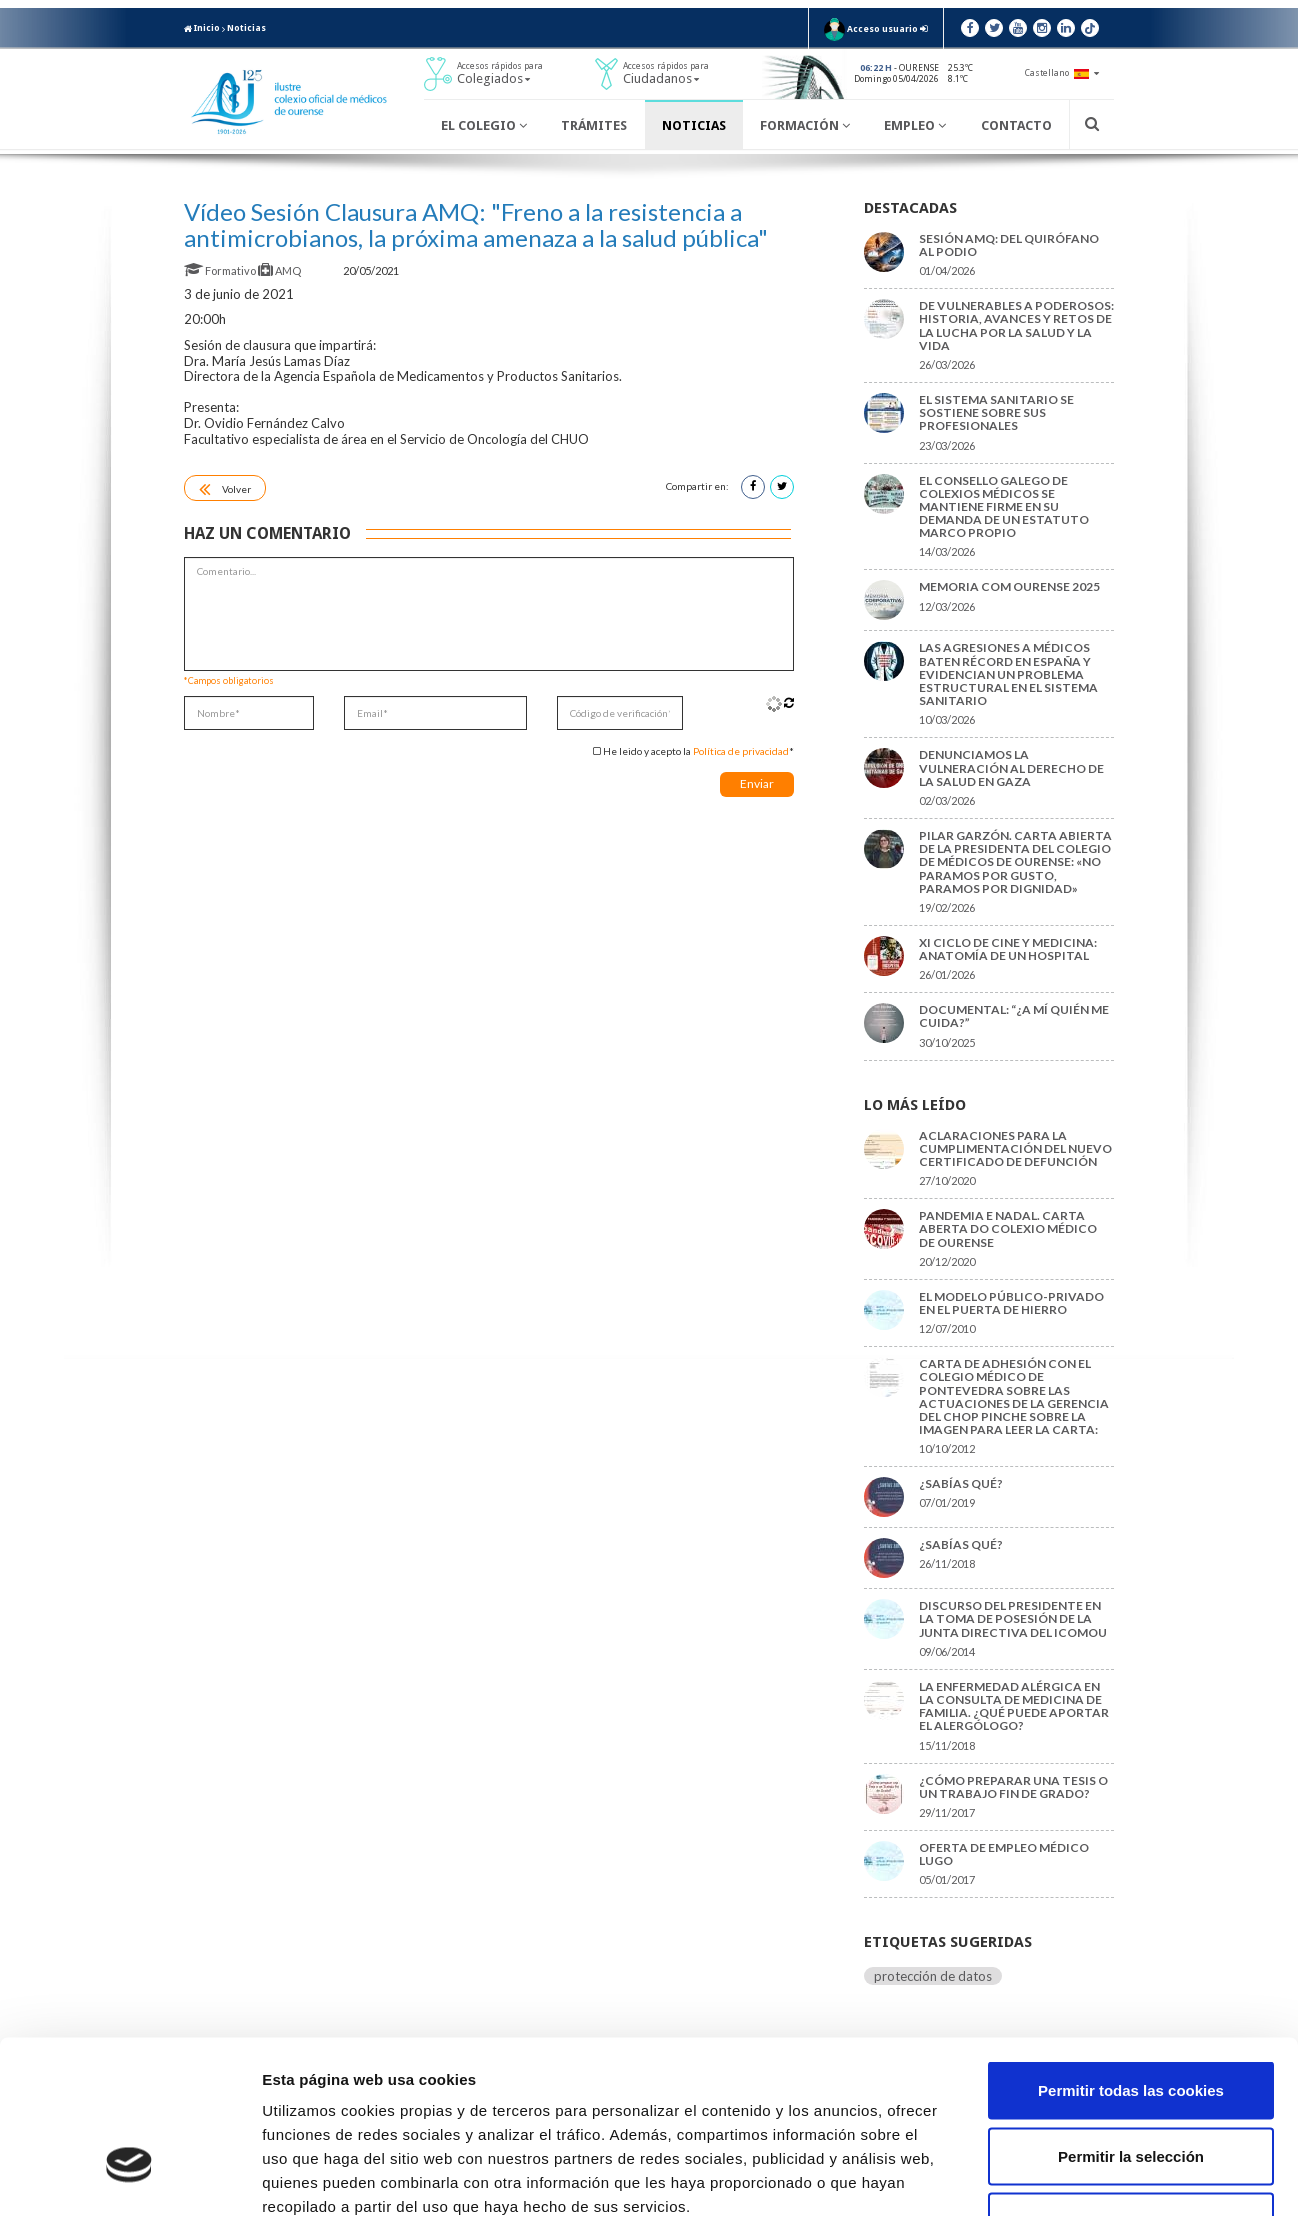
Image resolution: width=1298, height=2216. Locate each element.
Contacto (1016, 125)
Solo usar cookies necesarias (1131, 2084)
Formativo (221, 270)
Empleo (915, 125)
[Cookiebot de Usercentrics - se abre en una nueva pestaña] (129, 2177)
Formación (805, 125)
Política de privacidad (741, 751)
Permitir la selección (1131, 2019)
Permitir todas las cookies (1131, 1953)
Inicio (202, 28)
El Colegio (484, 125)
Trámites (594, 125)
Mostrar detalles (1074, 2176)
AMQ (280, 270)
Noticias (246, 28)
